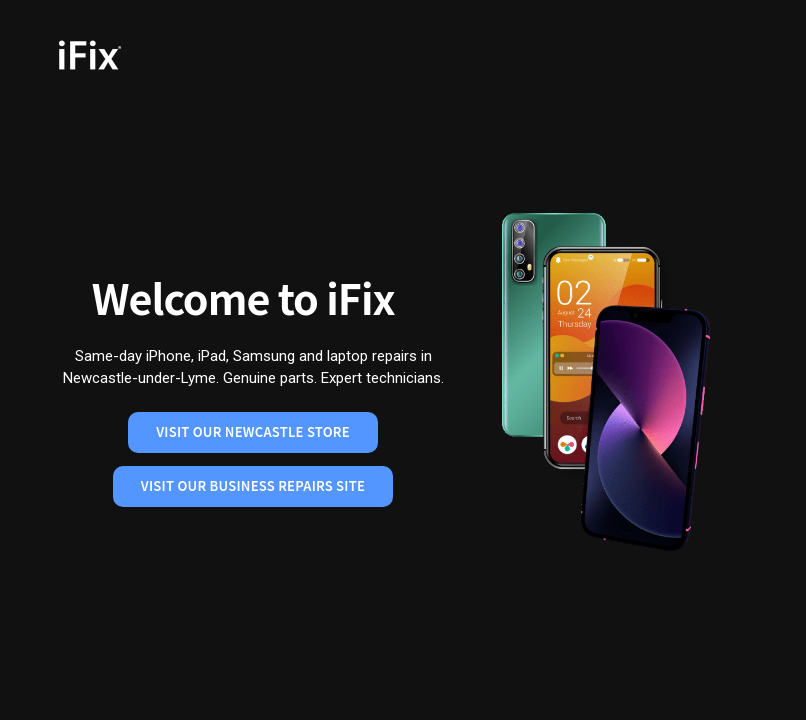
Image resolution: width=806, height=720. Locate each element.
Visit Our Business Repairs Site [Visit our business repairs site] (253, 485)
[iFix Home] (118, 55)
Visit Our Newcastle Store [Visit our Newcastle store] (253, 431)
